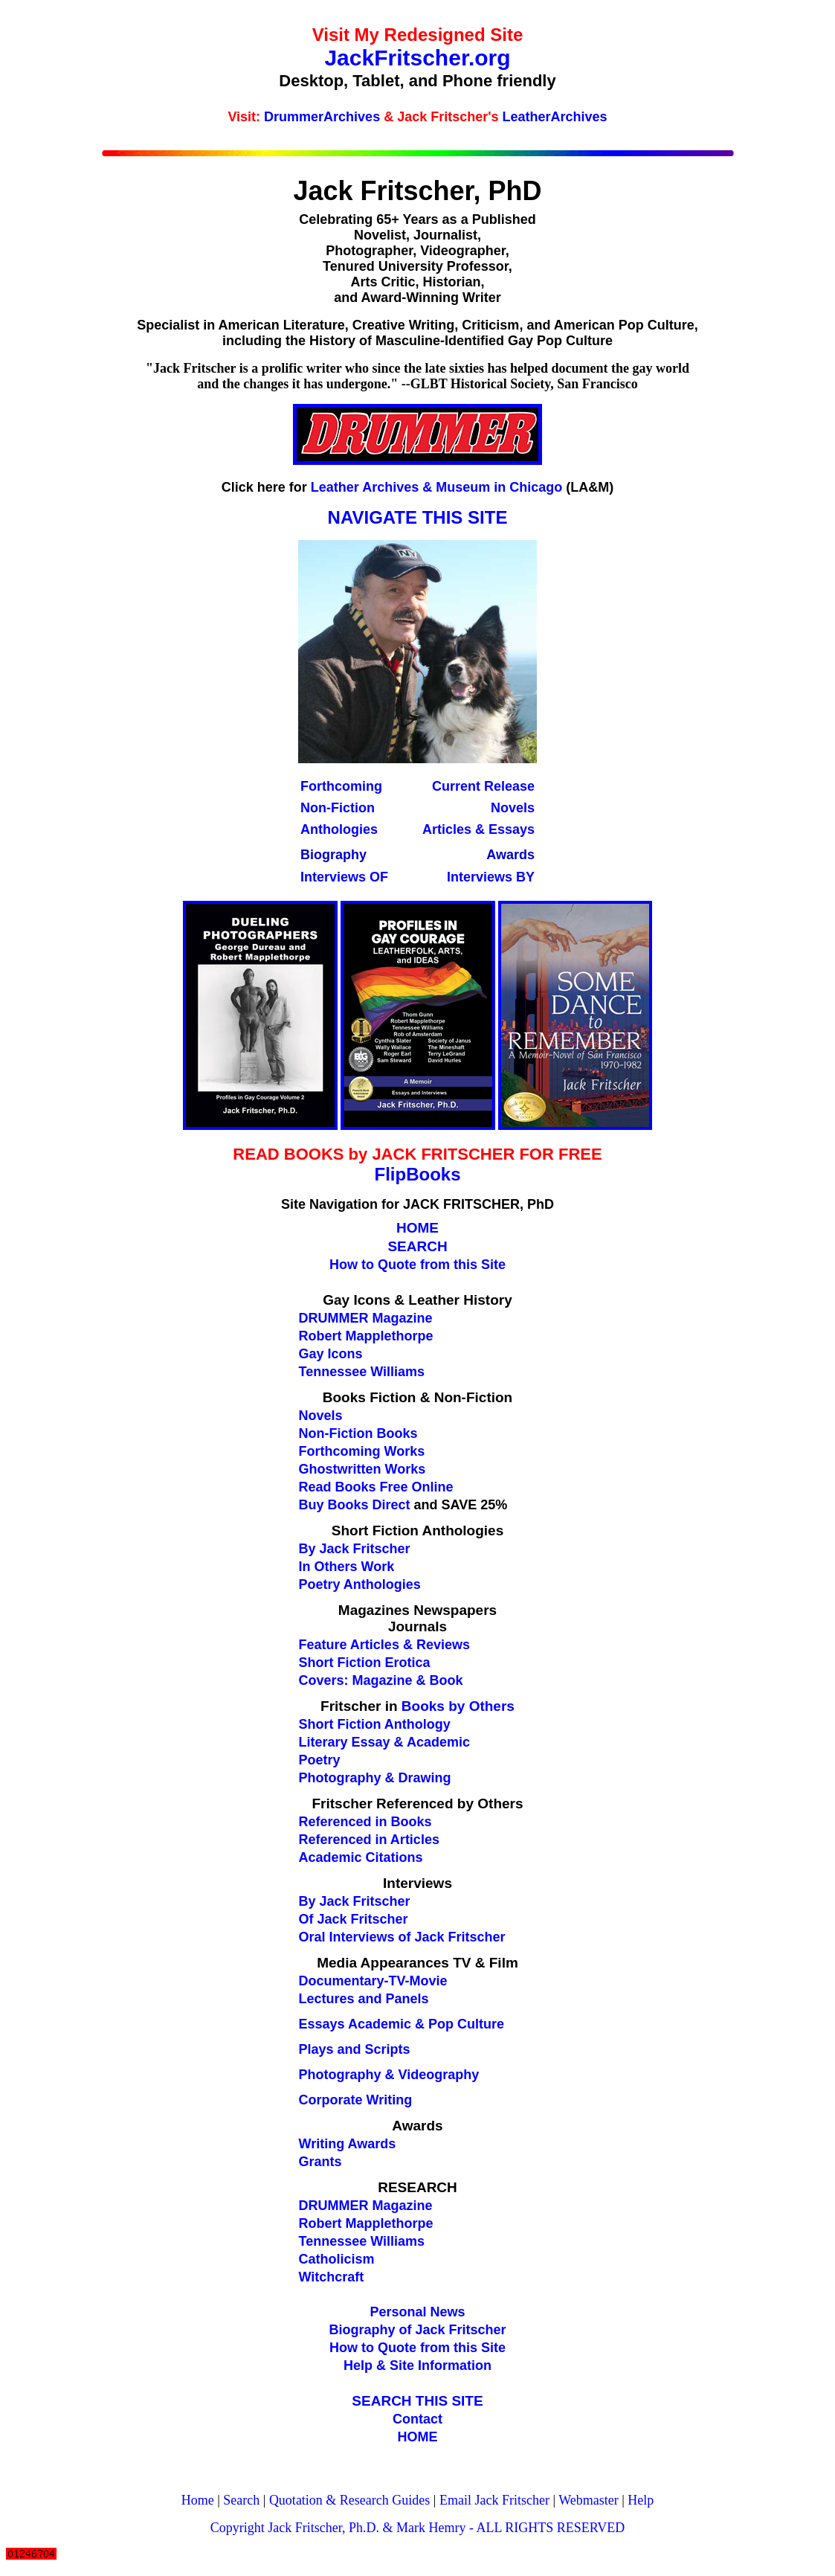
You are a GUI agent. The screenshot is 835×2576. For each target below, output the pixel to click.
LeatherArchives (555, 116)
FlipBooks (417, 1174)
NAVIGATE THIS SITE (418, 517)
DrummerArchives (322, 116)
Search (241, 2500)
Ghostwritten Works (362, 1469)
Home (197, 2500)
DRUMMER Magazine (366, 2205)
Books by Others (458, 1706)
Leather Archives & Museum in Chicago (436, 487)
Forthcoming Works (362, 1451)
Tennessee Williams (362, 2241)
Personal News (417, 2311)
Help (641, 2500)
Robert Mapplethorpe (366, 2223)
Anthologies (339, 829)
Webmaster (588, 2500)
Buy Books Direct (354, 1504)
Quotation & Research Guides (349, 2500)
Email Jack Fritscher (494, 2500)
